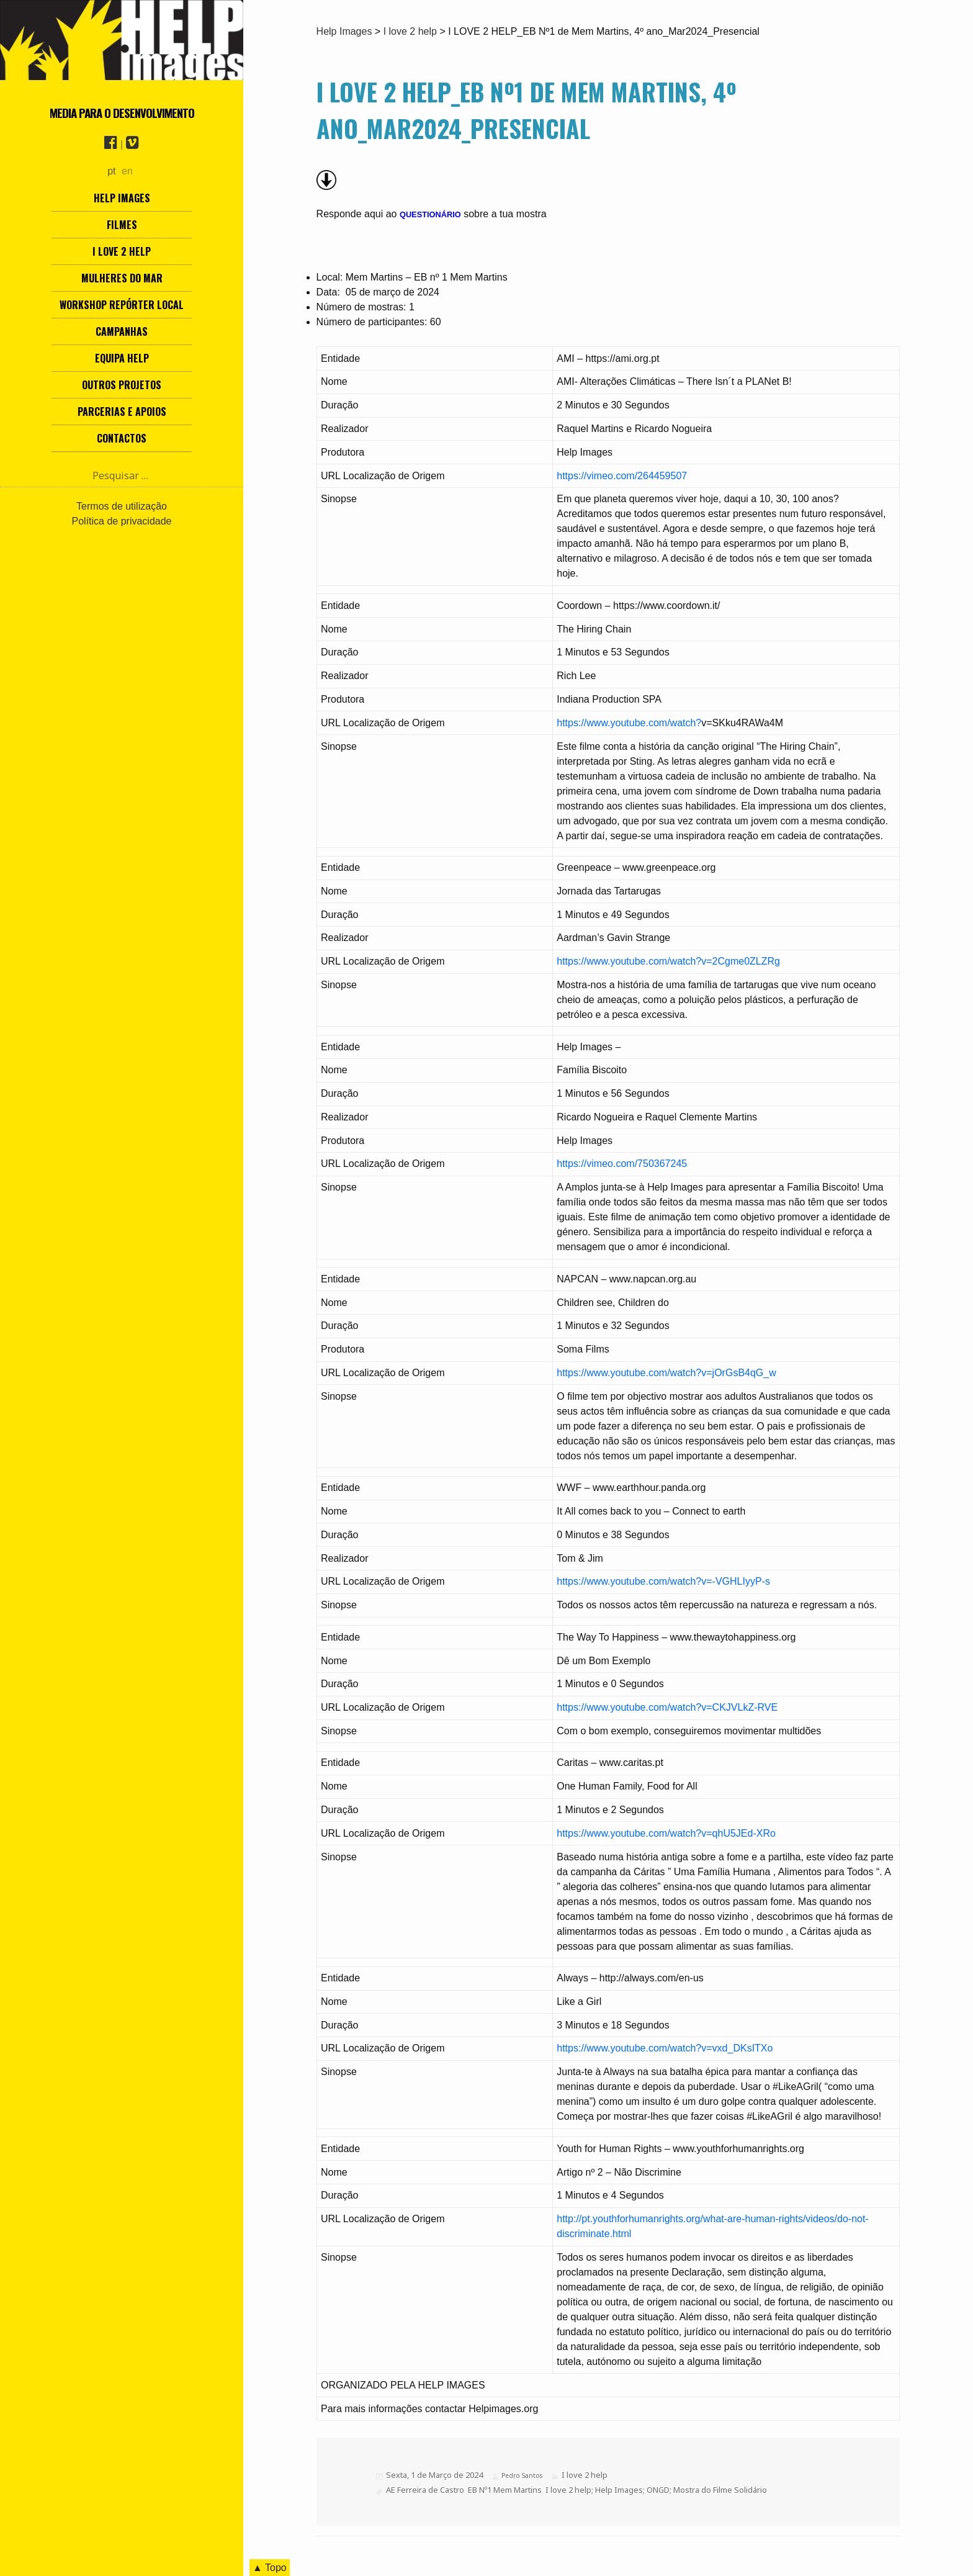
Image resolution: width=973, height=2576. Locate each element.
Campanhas (122, 331)
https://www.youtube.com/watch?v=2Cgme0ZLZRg (668, 961)
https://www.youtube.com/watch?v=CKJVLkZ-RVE (667, 1707)
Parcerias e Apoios (122, 411)
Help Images (122, 198)
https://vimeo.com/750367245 (622, 1163)
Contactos (121, 438)
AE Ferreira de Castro (425, 2489)
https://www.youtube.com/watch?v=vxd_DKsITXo (665, 2048)
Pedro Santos (521, 2475)
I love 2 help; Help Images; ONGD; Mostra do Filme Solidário (656, 2489)
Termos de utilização (121, 506)
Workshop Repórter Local (122, 304)
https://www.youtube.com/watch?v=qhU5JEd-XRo (666, 1833)
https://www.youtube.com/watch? (629, 723)
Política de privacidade (122, 521)
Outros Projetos (121, 384)
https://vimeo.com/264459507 (622, 476)
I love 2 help (121, 251)
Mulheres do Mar (122, 278)
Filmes (122, 224)
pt (111, 171)
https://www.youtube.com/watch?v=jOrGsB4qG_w (666, 1372)
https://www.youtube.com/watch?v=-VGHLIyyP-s (663, 1581)
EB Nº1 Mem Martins (505, 2489)
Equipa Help (122, 358)
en (127, 171)
